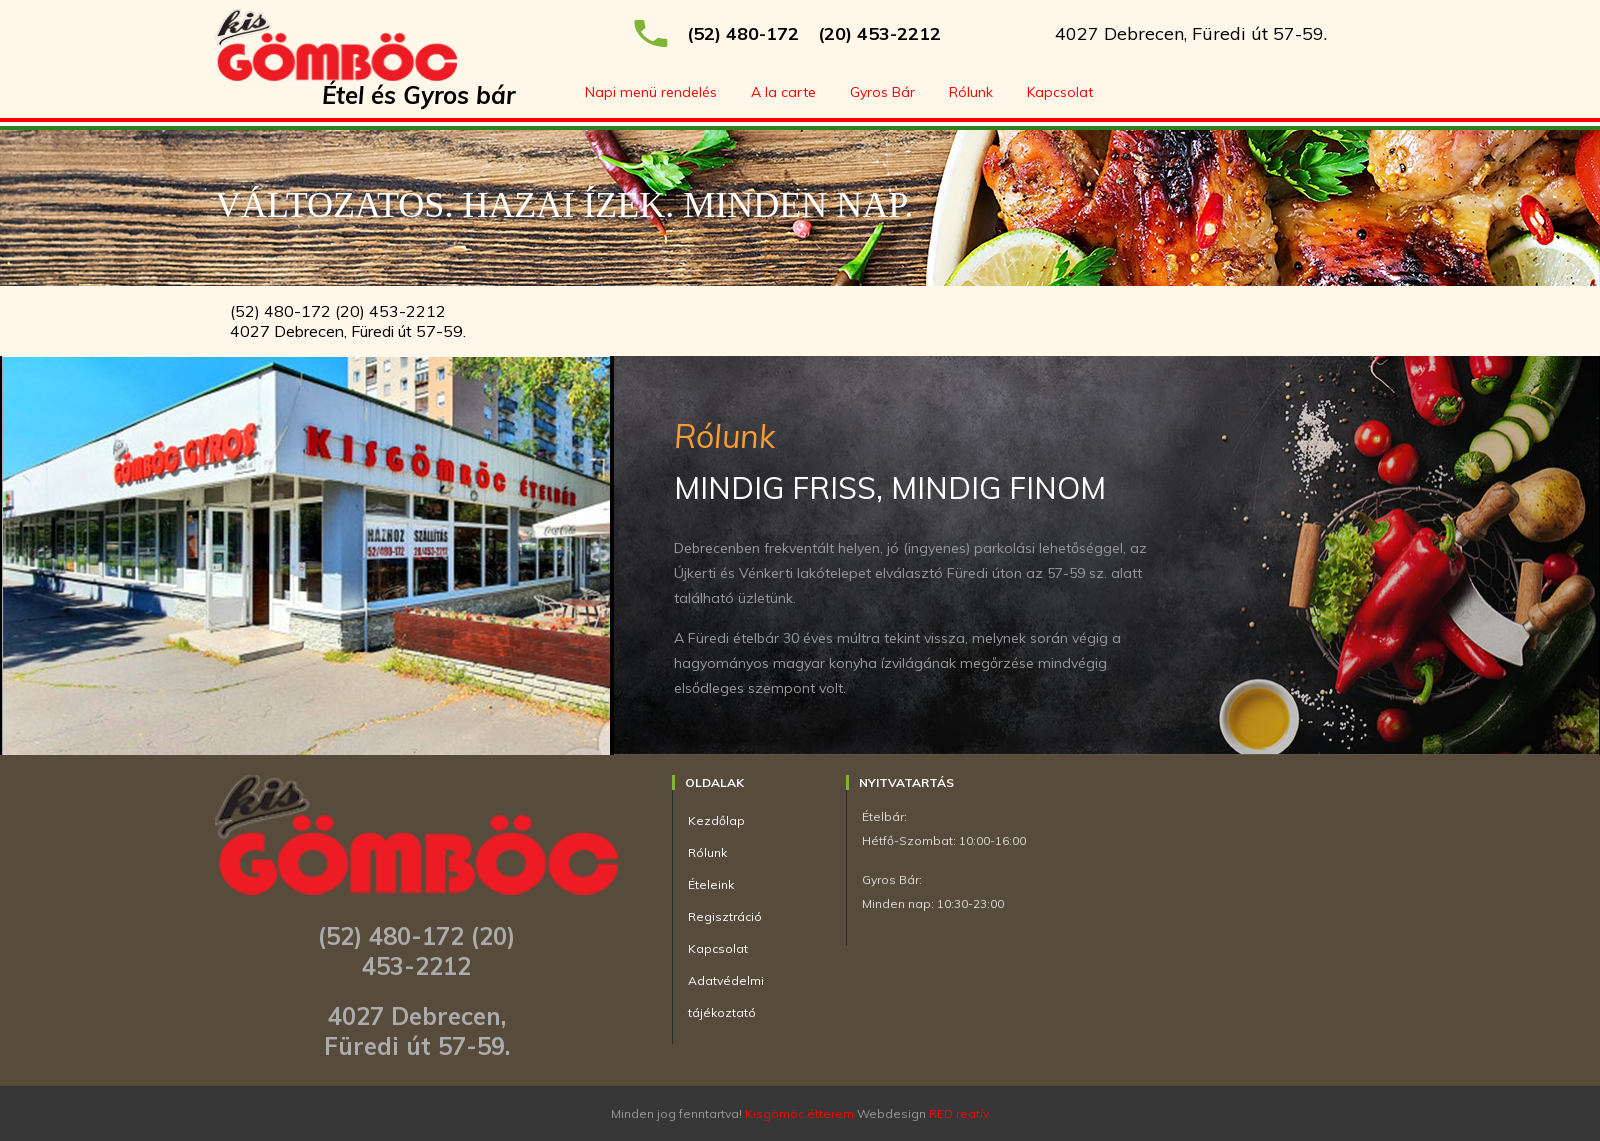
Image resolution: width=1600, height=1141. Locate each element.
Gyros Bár (882, 92)
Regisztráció (725, 916)
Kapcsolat (1060, 92)
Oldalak (714, 782)
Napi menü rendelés (651, 92)
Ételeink (711, 884)
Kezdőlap (716, 820)
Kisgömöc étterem (799, 1113)
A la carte (783, 92)
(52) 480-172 (743, 33)
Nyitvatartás (906, 782)
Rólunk (971, 92)
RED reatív (959, 1113)
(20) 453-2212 (879, 33)
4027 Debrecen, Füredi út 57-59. (1191, 33)
